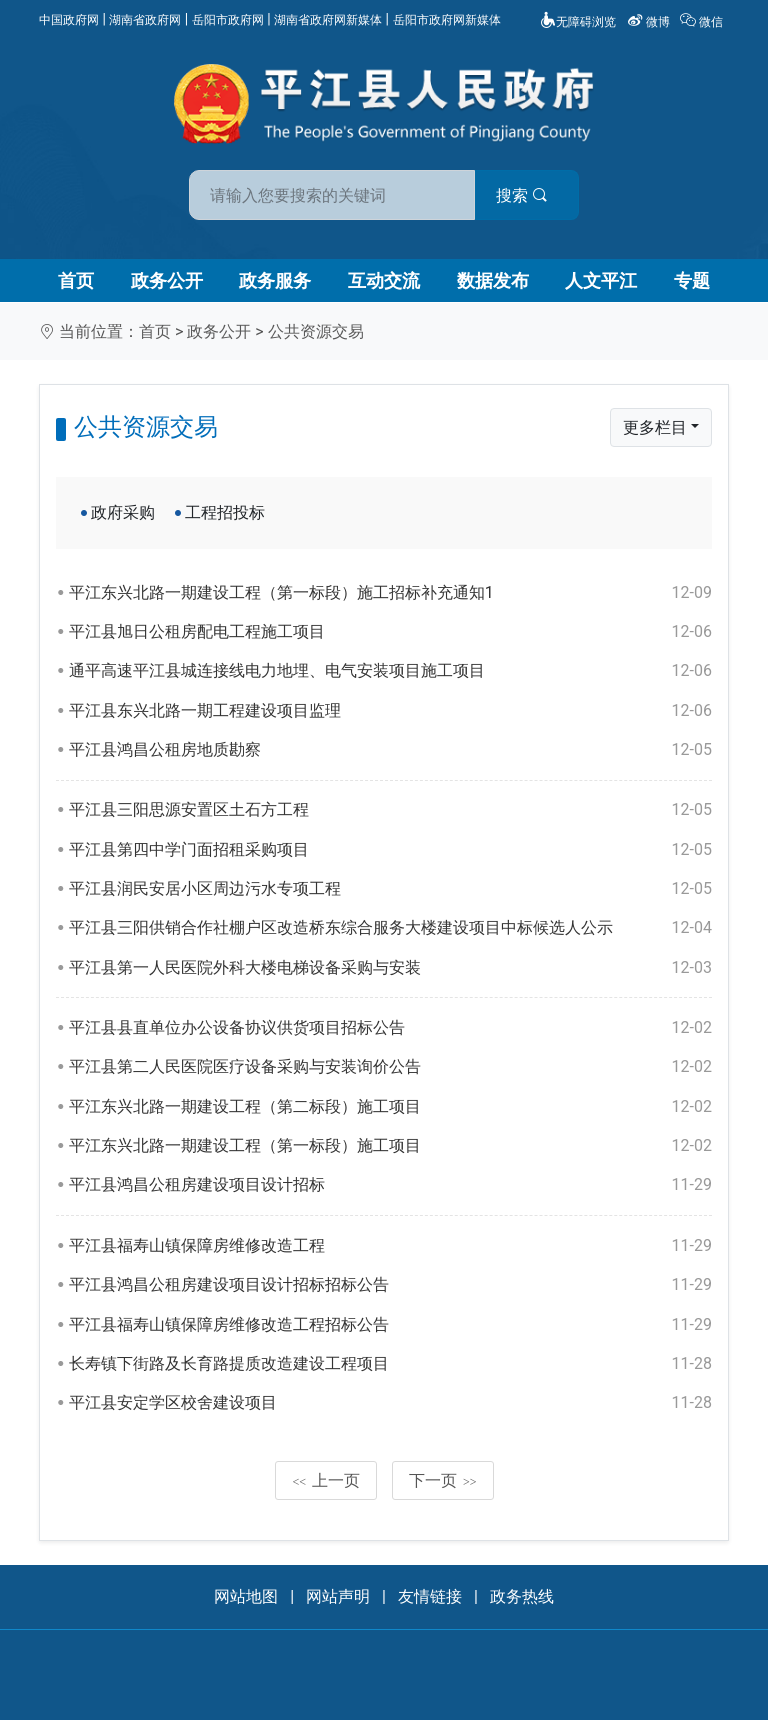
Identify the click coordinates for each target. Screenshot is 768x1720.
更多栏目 (655, 427)
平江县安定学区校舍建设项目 (390, 1403)
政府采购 (123, 512)
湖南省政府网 (145, 20)
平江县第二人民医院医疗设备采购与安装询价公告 (390, 1067)
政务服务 (275, 280)
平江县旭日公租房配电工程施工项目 (390, 632)
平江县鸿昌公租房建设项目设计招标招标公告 (390, 1285)
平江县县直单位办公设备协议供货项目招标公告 (390, 1028)
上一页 (326, 1480)
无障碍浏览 (578, 22)
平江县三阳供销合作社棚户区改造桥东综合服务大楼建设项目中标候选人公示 (390, 928)
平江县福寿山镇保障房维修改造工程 (390, 1246)
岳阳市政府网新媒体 (447, 20)
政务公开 (167, 280)
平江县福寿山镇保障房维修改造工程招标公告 (390, 1325)
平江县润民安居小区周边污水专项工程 (390, 889)
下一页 (443, 1480)
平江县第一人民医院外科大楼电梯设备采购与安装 (390, 968)
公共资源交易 (316, 331)
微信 (703, 22)
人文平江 (601, 280)
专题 (692, 280)
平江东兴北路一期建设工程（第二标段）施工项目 (390, 1107)
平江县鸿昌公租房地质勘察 (390, 750)
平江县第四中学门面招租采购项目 (390, 850)
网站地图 (246, 1596)
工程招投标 (225, 512)
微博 (650, 22)
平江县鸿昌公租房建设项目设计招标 (390, 1185)
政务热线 (522, 1596)
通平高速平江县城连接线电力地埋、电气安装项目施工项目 (390, 671)
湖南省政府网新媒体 (328, 20)
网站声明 (338, 1596)
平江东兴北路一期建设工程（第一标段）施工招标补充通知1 (390, 593)
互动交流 (384, 280)
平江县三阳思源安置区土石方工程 (390, 810)
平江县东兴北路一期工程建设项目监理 (390, 711)
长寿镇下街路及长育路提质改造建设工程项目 (390, 1364)
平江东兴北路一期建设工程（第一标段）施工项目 (390, 1146)
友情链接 (430, 1596)
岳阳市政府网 (228, 20)
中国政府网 (69, 20)
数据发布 (493, 280)
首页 (76, 280)
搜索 (527, 195)
